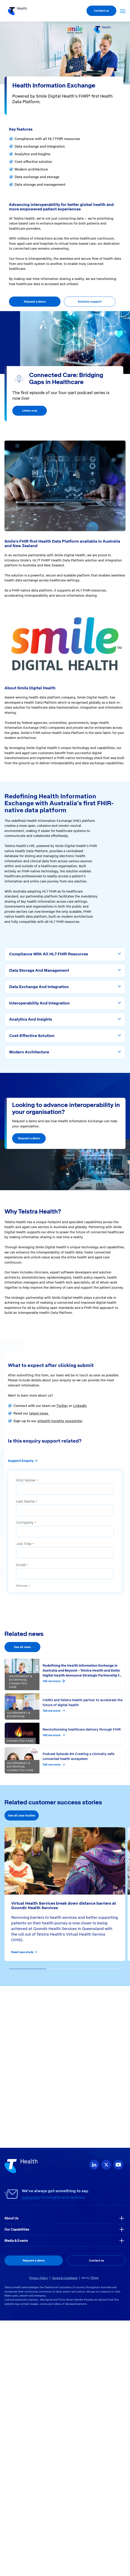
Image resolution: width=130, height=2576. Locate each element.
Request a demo (35, 301)
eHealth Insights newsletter (60, 1421)
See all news (22, 1647)
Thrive (94, 2278)
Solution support (90, 301)
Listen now (29, 411)
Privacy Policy (38, 2278)
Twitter (62, 1405)
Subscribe (31, 2197)
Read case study (24, 1952)
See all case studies (21, 1815)
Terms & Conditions (64, 2278)
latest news (39, 1413)
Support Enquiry (22, 1461)
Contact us (101, 11)
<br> (67, 2066)
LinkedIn (80, 1405)
